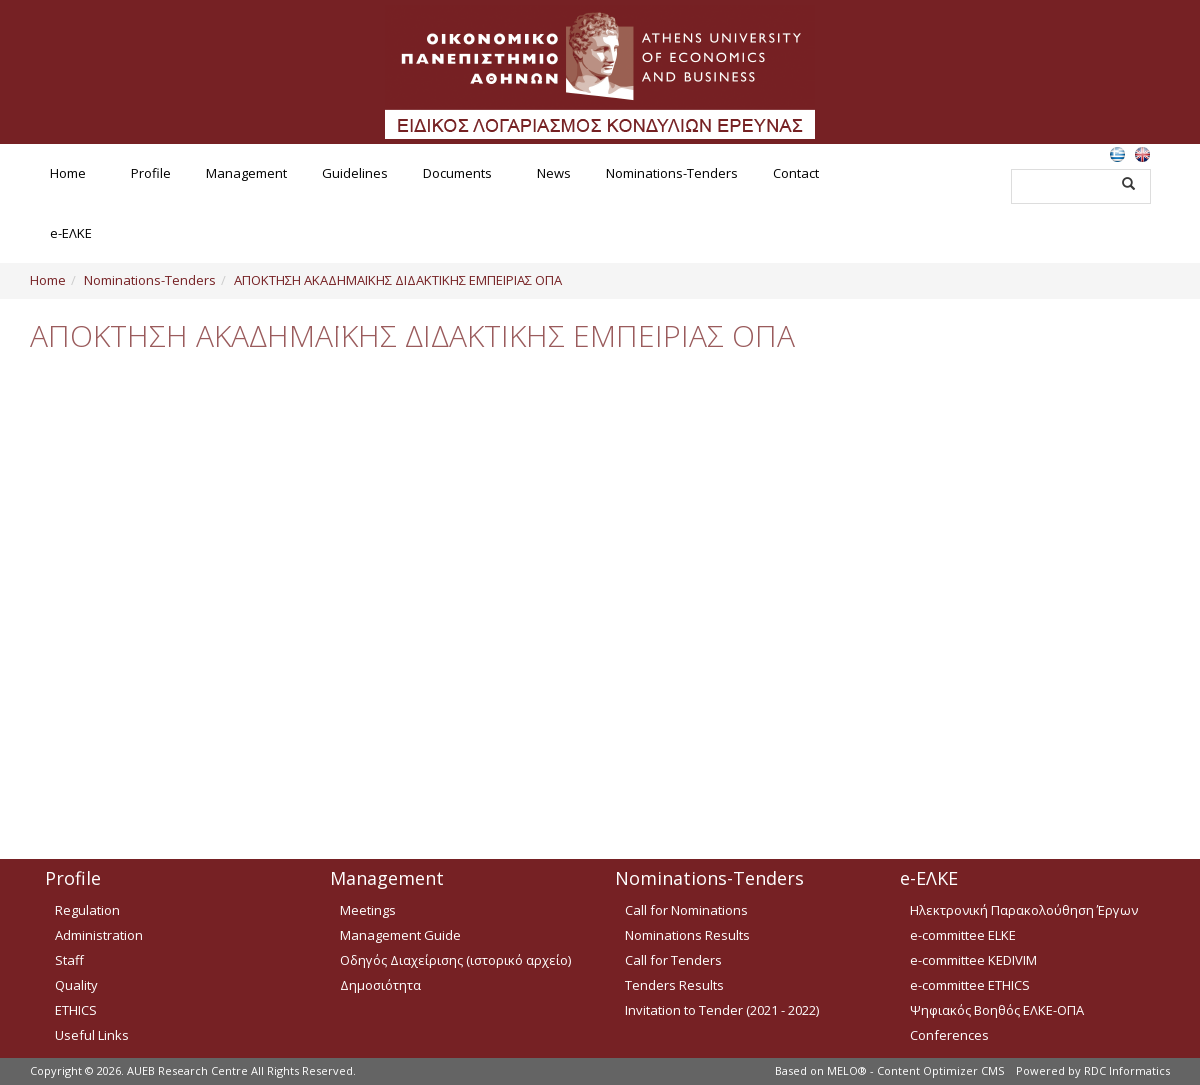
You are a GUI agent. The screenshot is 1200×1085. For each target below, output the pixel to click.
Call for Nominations (686, 910)
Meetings (368, 910)
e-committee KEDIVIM (973, 960)
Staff (69, 960)
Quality (76, 985)
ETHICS (76, 1010)
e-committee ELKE (963, 935)
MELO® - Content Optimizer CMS (915, 1070)
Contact (796, 173)
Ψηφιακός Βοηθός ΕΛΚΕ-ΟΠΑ (997, 1010)
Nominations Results (687, 935)
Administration (99, 935)
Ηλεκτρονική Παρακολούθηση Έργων (1024, 910)
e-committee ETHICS (970, 985)
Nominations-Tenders (672, 173)
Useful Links (92, 1035)
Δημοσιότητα (380, 985)
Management (246, 173)
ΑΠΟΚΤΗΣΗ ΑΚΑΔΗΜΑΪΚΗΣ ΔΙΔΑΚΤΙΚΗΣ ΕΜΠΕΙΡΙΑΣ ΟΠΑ (398, 280)
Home (68, 173)
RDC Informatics (1127, 1070)
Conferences (949, 1035)
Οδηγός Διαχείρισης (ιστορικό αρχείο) (455, 960)
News (554, 173)
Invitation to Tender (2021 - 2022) (722, 1010)
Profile (151, 173)
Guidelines (355, 173)
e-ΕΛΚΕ (71, 233)
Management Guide (400, 935)
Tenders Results (674, 985)
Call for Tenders (673, 960)
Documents (457, 173)
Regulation (87, 910)
